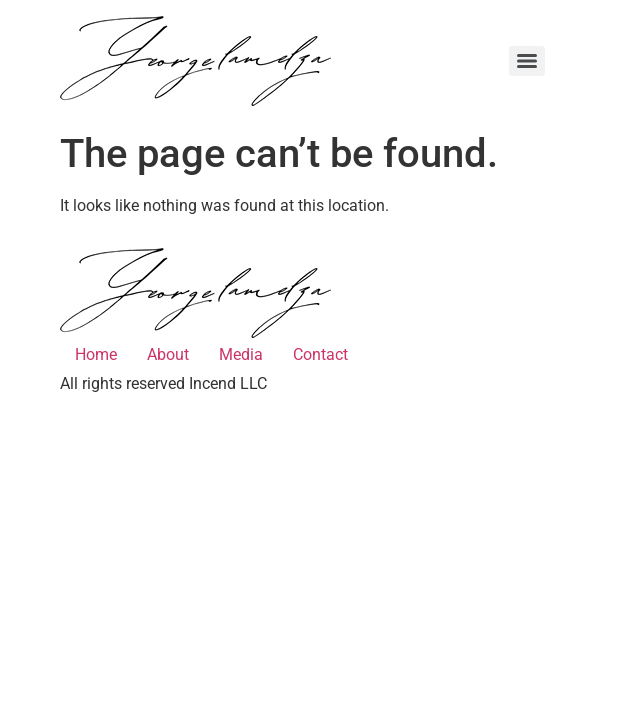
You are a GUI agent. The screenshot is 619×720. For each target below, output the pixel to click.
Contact (320, 354)
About (168, 354)
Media (241, 354)
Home (96, 354)
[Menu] (527, 61)
